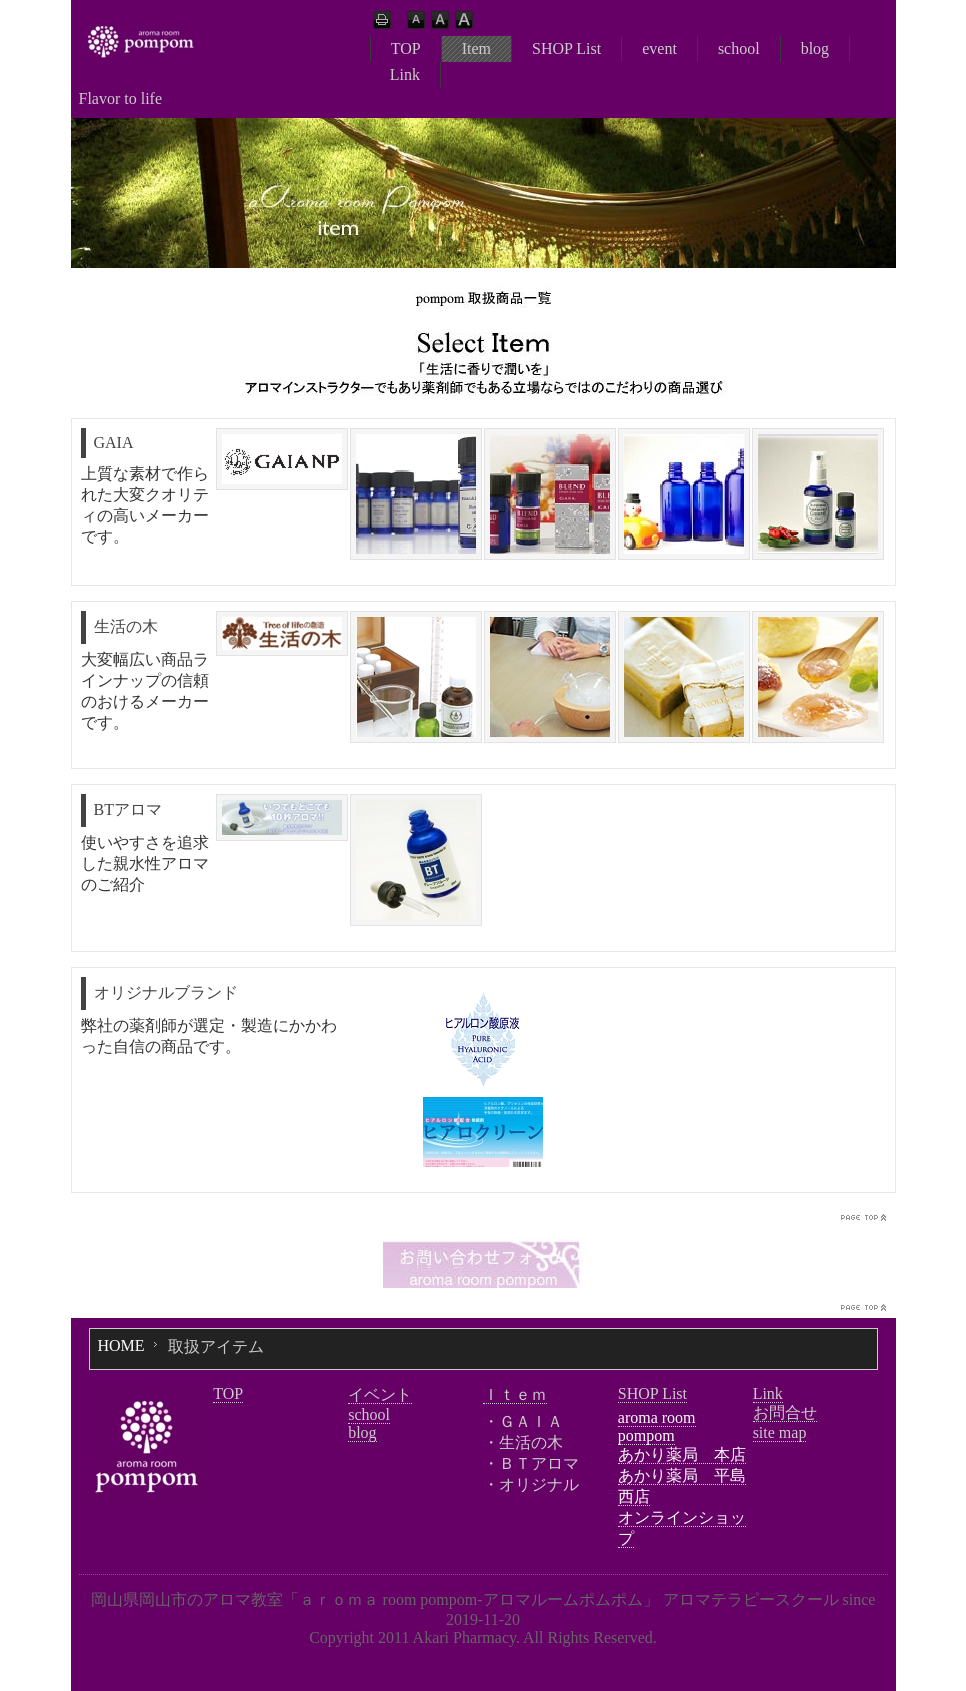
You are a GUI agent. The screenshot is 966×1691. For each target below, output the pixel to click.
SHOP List (566, 48)
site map (780, 1432)
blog (815, 48)
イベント (380, 1394)
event (659, 48)
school (739, 48)
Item (476, 48)
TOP (406, 48)
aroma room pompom (657, 1426)
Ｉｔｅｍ (515, 1394)
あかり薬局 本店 (682, 1454)
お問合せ (785, 1412)
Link (405, 74)
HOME (121, 1345)
